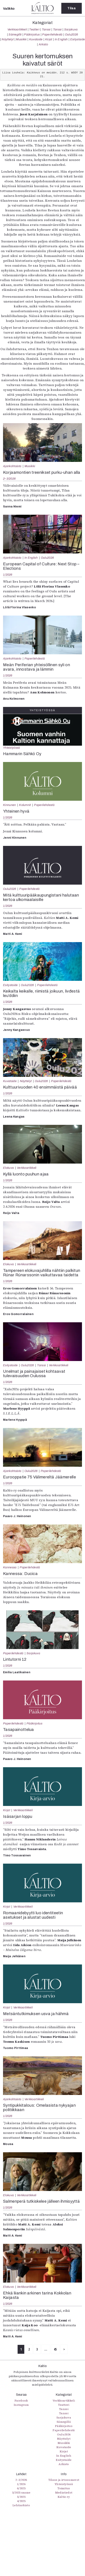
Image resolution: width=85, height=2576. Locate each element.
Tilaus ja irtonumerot (63, 2480)
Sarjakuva (71, 29)
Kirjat (48, 39)
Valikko (9, 8)
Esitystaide (77, 39)
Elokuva (8, 1167)
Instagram (21, 2405)
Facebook (21, 2401)
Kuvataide (36, 39)
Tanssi (46, 29)
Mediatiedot (63, 2492)
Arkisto (43, 44)
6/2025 (21, 2488)
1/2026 (7, 574)
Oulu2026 (71, 34)
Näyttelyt (8, 39)
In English (61, 39)
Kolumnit (25, 805)
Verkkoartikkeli (17, 29)
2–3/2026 (9, 478)
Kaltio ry (64, 2497)
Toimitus (63, 2488)
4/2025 (21, 2501)
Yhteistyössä (11, 747)
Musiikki (21, 39)
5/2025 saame (21, 2492)
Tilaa (71, 8)
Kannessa (10, 1567)
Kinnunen (9, 805)
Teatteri (34, 29)
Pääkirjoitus (32, 34)
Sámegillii (14, 34)
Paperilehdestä (52, 34)
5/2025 (21, 2497)
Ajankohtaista (12, 466)
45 (55, 2349)
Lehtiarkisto (21, 2505)
